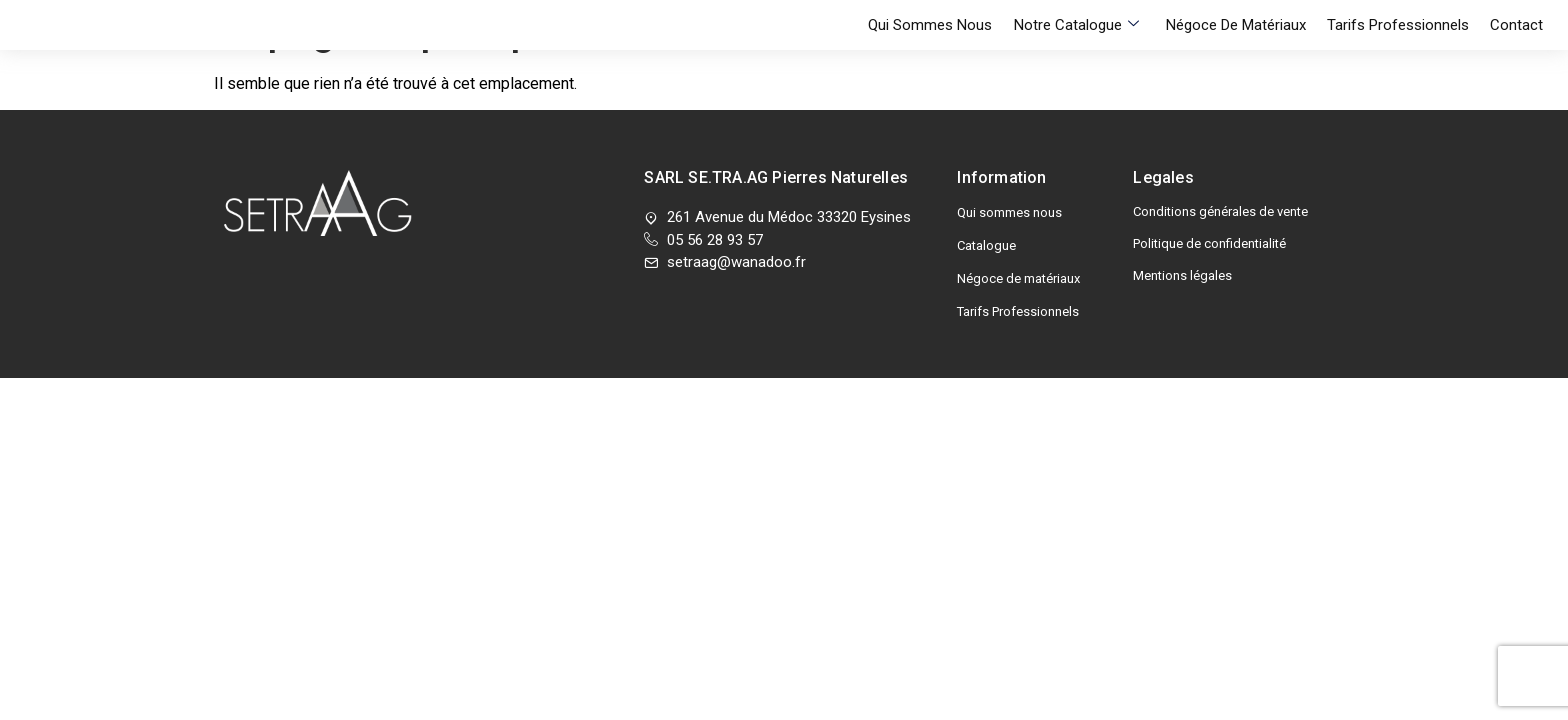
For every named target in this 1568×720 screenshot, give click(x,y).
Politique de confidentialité (1209, 243)
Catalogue (986, 245)
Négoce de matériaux (1248, 25)
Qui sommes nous (955, 25)
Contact (1516, 25)
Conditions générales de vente (1220, 211)
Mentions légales (1182, 275)
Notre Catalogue (1094, 25)
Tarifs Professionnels (1404, 25)
